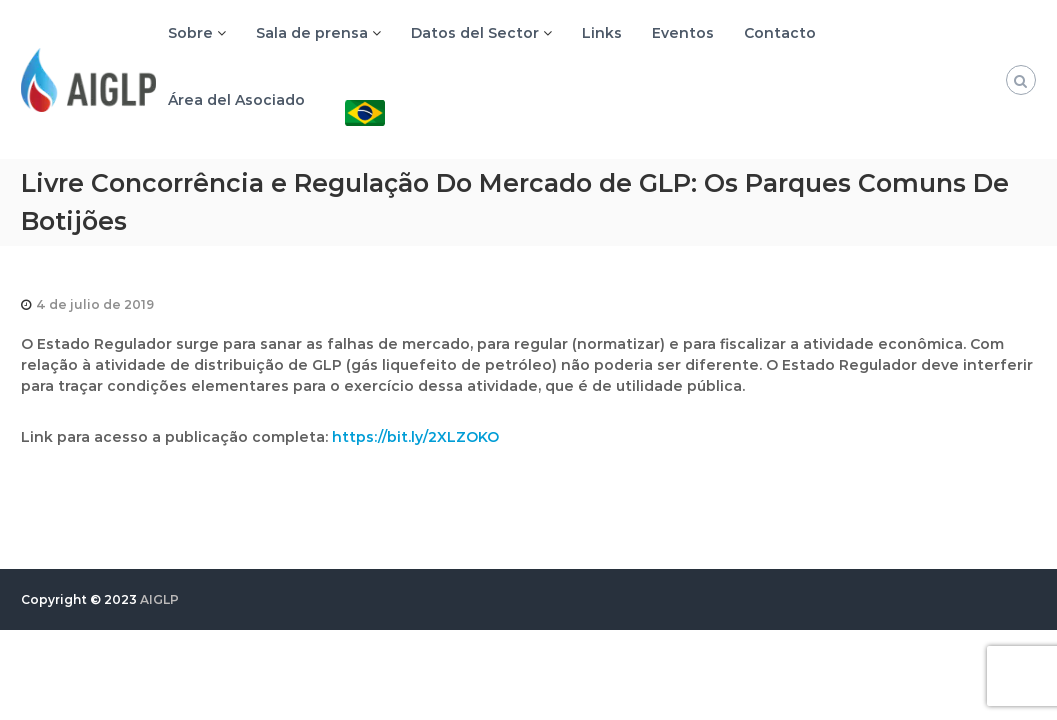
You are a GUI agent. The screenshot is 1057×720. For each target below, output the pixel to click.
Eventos (683, 33)
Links (602, 33)
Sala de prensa (312, 33)
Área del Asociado (236, 100)
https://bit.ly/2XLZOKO (415, 437)
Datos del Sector (475, 33)
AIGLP (159, 599)
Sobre (190, 33)
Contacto (780, 33)
